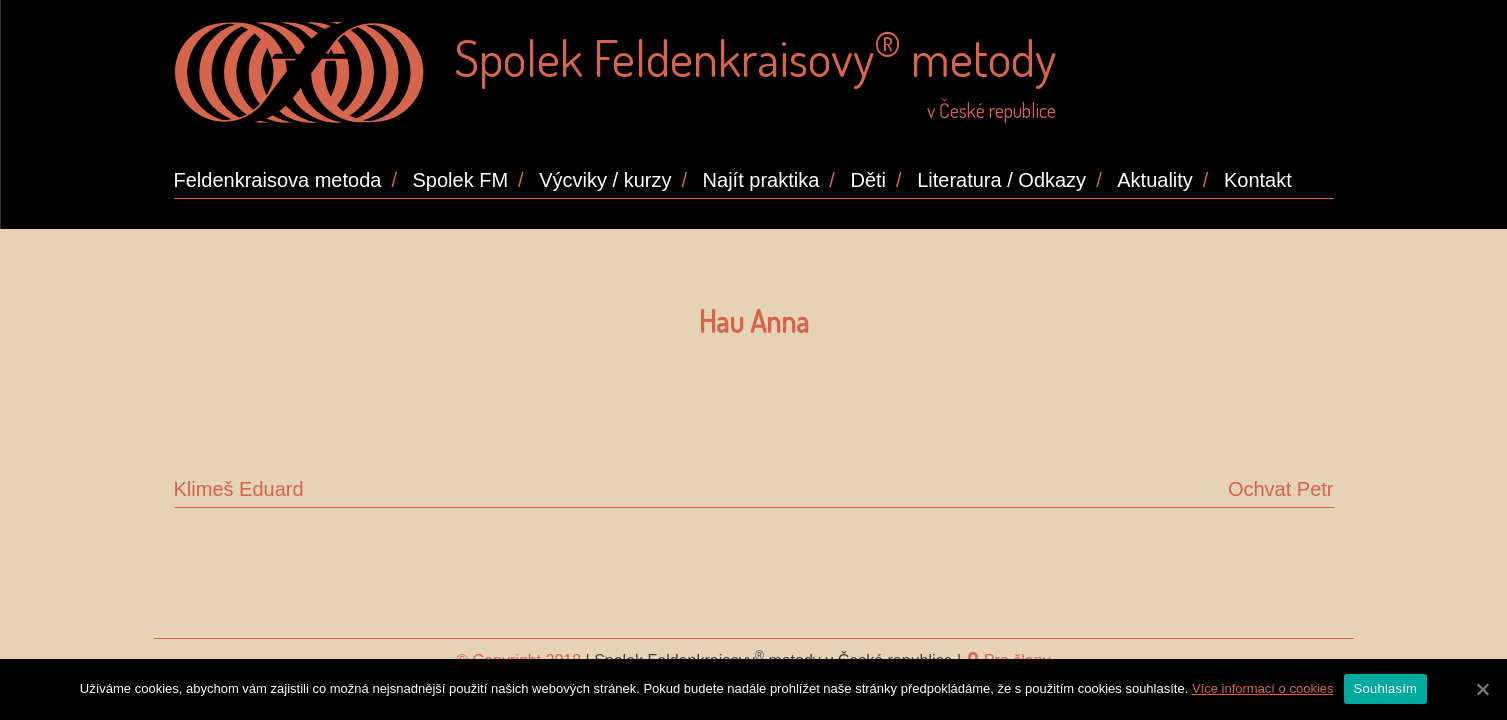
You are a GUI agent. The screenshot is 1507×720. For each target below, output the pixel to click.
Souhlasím (1386, 688)
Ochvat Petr (1281, 489)
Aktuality (1155, 180)
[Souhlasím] (1482, 689)
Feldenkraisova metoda (278, 180)
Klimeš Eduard (239, 489)
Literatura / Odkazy (1001, 180)
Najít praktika (761, 180)
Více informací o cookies (1263, 688)
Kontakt (1258, 180)
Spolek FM (461, 180)
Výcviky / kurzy (605, 180)
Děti (868, 180)
